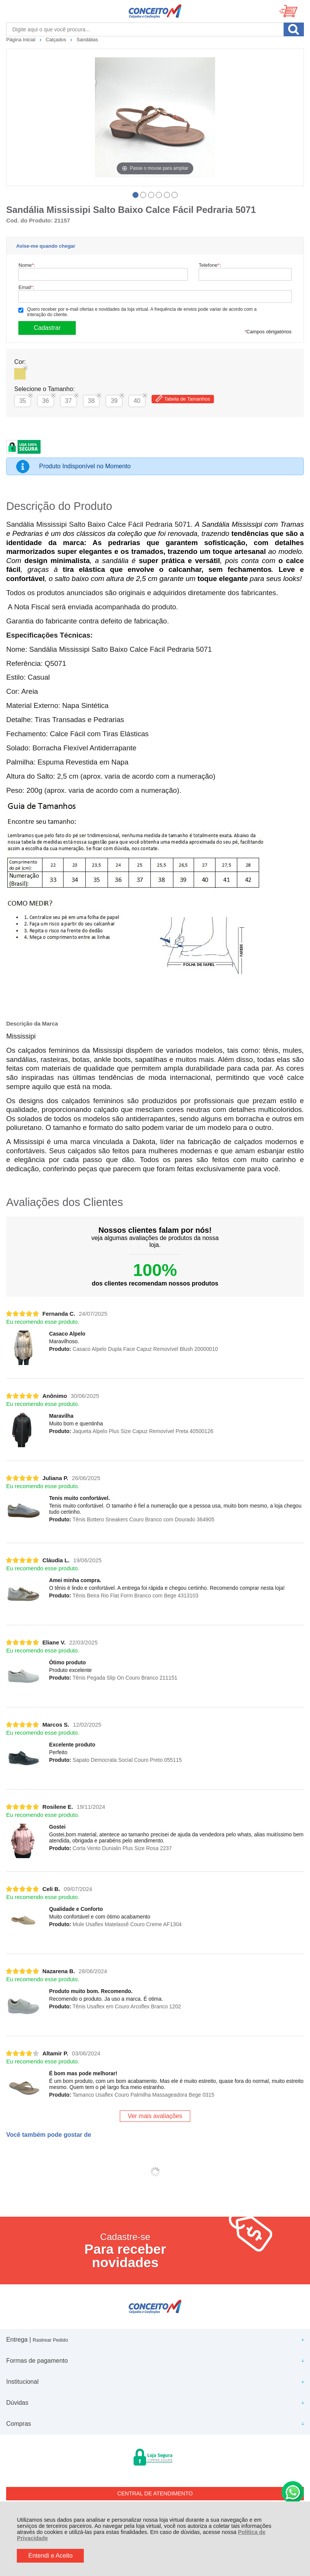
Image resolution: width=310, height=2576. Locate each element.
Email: (26, 287)
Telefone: (210, 265)
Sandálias (87, 39)
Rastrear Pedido (50, 2340)
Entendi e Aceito (50, 2555)
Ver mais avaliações (155, 2116)
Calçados (56, 39)
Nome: (26, 265)
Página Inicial (21, 39)
